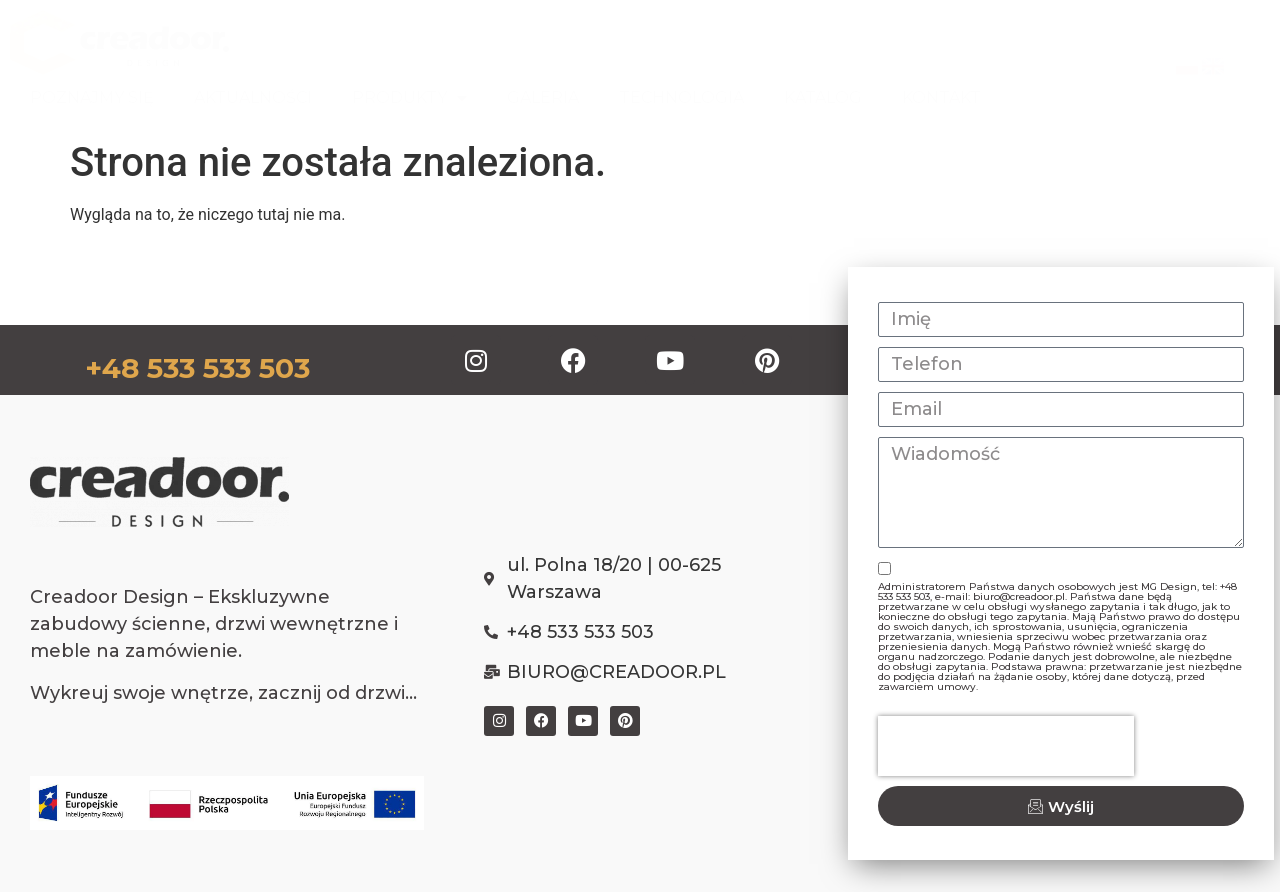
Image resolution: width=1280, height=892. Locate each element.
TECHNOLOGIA (681, 97)
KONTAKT (941, 97)
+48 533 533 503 (197, 368)
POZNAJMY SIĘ (92, 97)
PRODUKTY (409, 98)
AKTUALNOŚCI (253, 97)
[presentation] (1006, 746)
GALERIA (543, 97)
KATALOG (823, 97)
